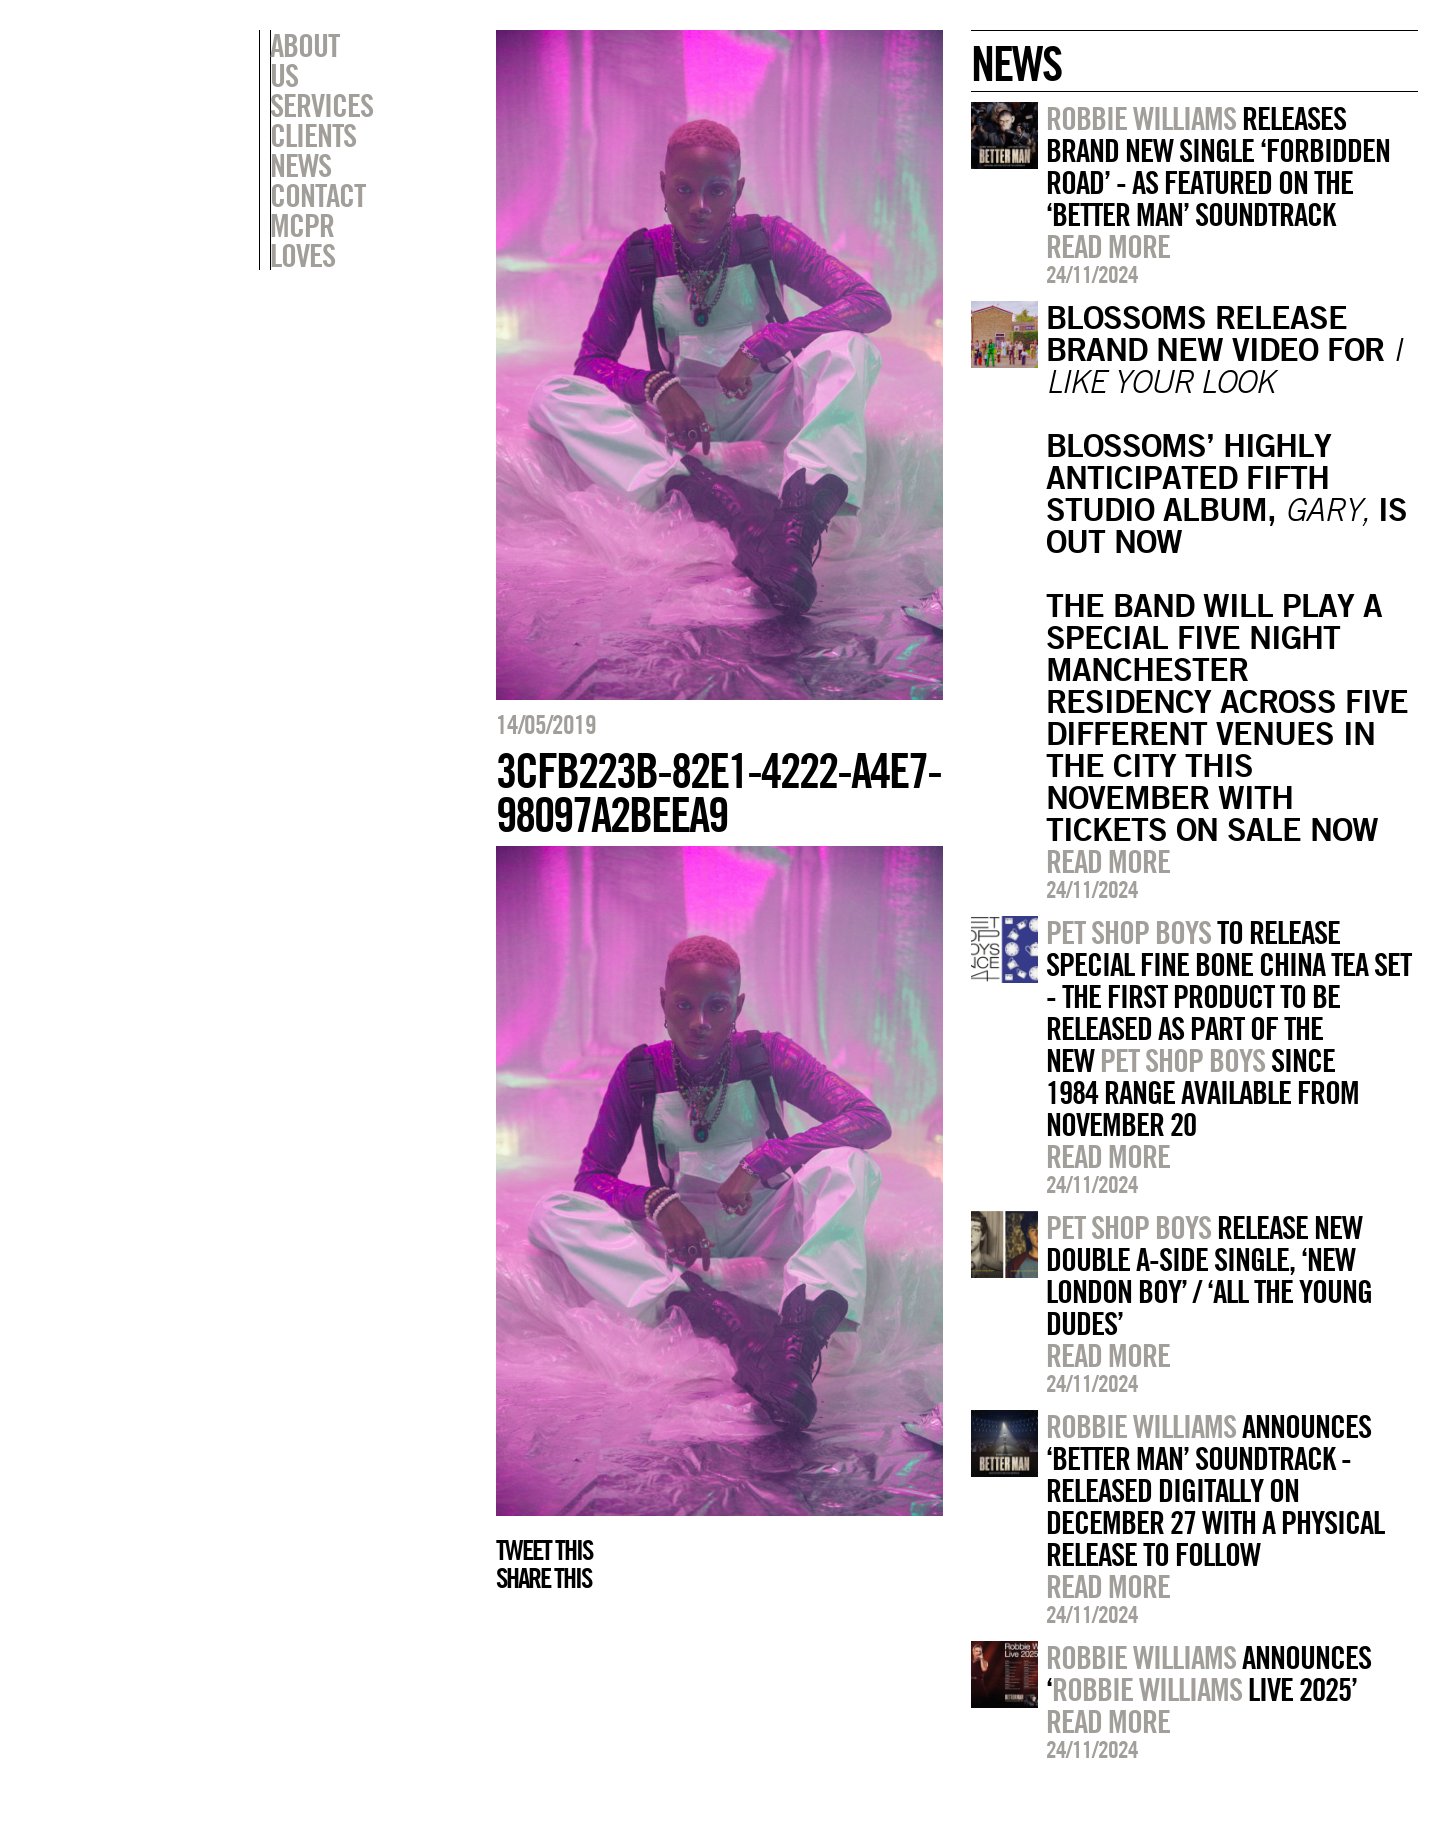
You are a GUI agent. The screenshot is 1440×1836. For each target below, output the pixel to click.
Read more (1108, 246)
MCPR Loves (337, 195)
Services (321, 75)
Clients (313, 105)
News (300, 135)
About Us (321, 45)
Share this (543, 1578)
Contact (317, 165)
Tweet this (544, 1550)
